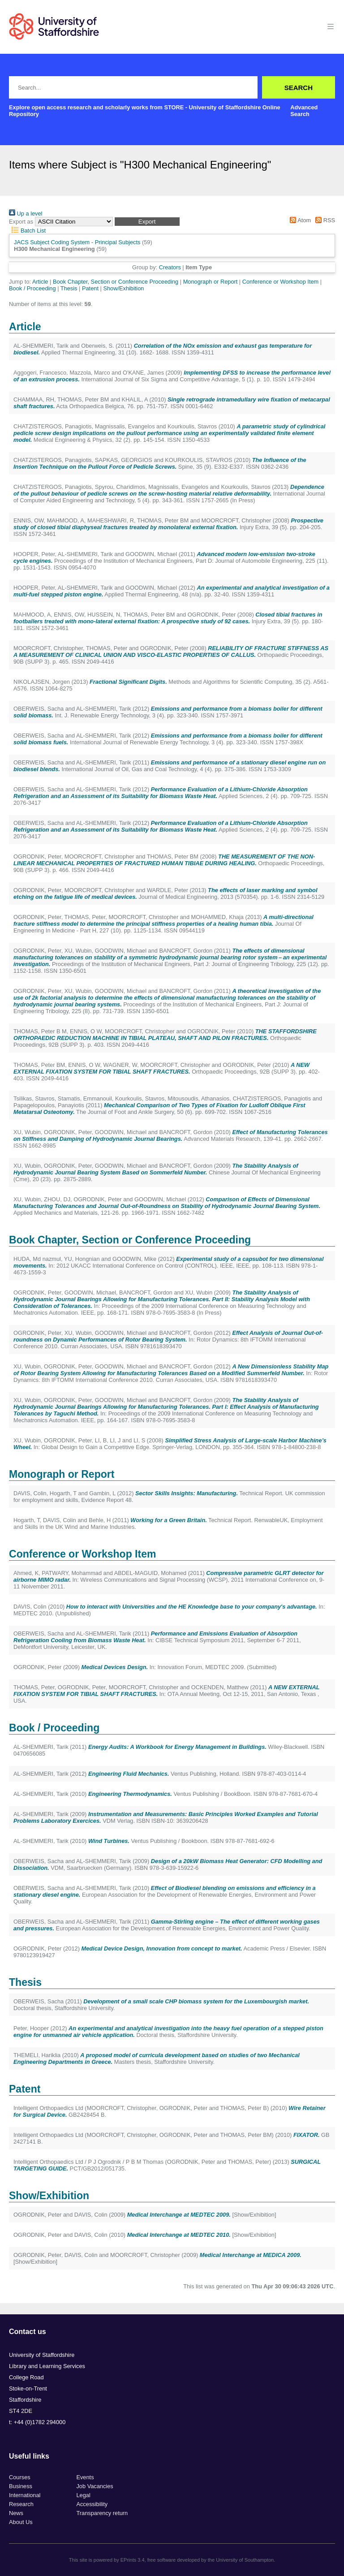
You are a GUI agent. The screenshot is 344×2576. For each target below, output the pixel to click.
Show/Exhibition (123, 288)
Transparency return (102, 2513)
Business (20, 2486)
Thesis (68, 288)
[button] (147, 221)
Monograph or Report (210, 281)
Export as (21, 221)
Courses (19, 2477)
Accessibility (92, 2504)
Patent (90, 288)
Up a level (25, 213)
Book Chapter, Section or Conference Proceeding (115, 281)
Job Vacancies (94, 2486)
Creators (170, 267)
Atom (299, 220)
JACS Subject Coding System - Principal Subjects (77, 242)
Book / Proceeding (32, 288)
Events (85, 2477)
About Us (21, 2522)
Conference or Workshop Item (280, 281)
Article (40, 281)
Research (21, 2504)
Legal (83, 2495)
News (16, 2513)
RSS (324, 220)
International (24, 2495)
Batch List (27, 230)
